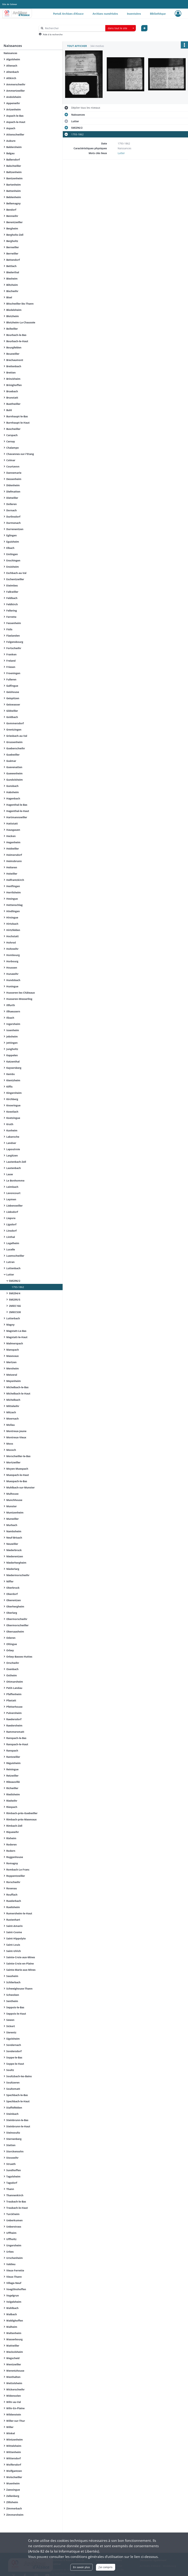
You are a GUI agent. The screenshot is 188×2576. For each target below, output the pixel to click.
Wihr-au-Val (13, 2402)
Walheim (11, 2326)
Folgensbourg (14, 642)
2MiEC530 (15, 1312)
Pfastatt (11, 1700)
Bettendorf (13, 259)
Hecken (11, 836)
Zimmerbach (14, 2508)
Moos (9, 1443)
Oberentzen (13, 1600)
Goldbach (12, 717)
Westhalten (13, 2377)
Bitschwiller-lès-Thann (20, 303)
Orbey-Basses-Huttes (19, 1656)
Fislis (9, 629)
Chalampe (12, 447)
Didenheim (13, 485)
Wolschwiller (14, 2477)
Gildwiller (12, 710)
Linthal (10, 1237)
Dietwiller (12, 497)
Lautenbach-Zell (16, 1161)
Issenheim (12, 1030)
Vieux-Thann (14, 2276)
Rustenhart (13, 1919)
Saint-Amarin (14, 1926)
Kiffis (9, 1086)
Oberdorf (12, 1594)
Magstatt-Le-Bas (16, 1331)
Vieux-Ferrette (15, 2270)
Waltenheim (13, 2333)
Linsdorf (11, 1230)
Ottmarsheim (14, 1681)
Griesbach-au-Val (16, 736)
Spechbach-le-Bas (17, 2095)
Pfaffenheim (14, 1694)
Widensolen (13, 2395)
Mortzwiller (13, 1462)
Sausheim (12, 1976)
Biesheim (12, 278)
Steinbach (12, 2114)
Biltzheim (12, 285)
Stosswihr (12, 2157)
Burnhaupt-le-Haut (18, 422)
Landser (11, 1143)
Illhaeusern (13, 1011)
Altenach (11, 65)
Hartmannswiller (16, 817)
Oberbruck (13, 1587)
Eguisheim (12, 541)
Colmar (10, 460)
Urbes (10, 2251)
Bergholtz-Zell (14, 234)
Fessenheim (13, 623)
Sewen (10, 2020)
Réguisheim (13, 1763)
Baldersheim (14, 147)
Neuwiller (12, 1544)
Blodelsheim (14, 310)
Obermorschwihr (16, 1619)
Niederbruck (14, 1550)
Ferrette (11, 616)
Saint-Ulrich (13, 1951)
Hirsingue (12, 917)
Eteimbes (12, 585)
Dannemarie (13, 472)
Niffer (9, 1581)
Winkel (10, 2433)
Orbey (10, 1650)
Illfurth (10, 1005)
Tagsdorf (11, 2182)
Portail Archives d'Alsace (68, 13)
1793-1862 (18, 1287)
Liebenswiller (14, 1205)
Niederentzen (14, 1556)
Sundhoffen (13, 2170)
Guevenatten (14, 767)
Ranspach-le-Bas (16, 1738)
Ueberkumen (14, 2220)
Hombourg (13, 955)
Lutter (10, 1274)
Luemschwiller (15, 1255)
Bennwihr (12, 216)
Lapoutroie (13, 1149)
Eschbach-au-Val (16, 573)
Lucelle (10, 1249)
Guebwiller (13, 754)
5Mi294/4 (14, 1293)
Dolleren (11, 504)
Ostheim (11, 1675)
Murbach (11, 1525)
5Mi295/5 (14, 1299)
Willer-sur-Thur (15, 2420)
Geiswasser (13, 704)
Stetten (10, 2145)
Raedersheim (14, 1725)
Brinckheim (13, 378)
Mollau (10, 1425)
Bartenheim (13, 184)
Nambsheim (13, 1531)
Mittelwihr (12, 1406)
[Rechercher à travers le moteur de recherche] (74, 28)
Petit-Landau (14, 1688)
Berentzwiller (14, 222)
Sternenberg (14, 2139)
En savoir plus (81, 2567)
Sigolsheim (13, 2038)
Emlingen (12, 554)
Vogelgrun (12, 2295)
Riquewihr (12, 1832)
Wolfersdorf (13, 2464)
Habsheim (12, 792)
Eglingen (11, 535)
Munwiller (12, 1518)
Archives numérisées (105, 13)
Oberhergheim (15, 1606)
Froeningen (13, 673)
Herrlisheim (13, 892)
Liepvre (10, 1218)
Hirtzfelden (13, 930)
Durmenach (13, 523)
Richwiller (12, 1788)
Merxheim (12, 1368)
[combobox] (120, 28)
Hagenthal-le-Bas (16, 804)
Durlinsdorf (13, 516)
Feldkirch (12, 604)
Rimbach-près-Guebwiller (21, 1813)
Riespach (11, 1807)
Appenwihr (13, 103)
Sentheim (12, 2001)
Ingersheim (13, 1024)
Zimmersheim (15, 2514)
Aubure (10, 140)
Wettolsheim (14, 2383)
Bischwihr (12, 291)
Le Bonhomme (15, 1180)
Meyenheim (13, 1381)
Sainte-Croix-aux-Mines (20, 1957)
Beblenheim (13, 197)
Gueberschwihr (15, 748)
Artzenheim (13, 109)
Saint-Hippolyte (16, 1938)
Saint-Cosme (14, 1932)
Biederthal (12, 272)
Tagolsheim (13, 2176)
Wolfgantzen (14, 2471)
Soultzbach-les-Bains (19, 2076)
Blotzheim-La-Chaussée (20, 322)
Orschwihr (12, 1663)
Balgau (10, 153)
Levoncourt (13, 1193)
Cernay (10, 441)
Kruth (9, 1124)
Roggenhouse (14, 1857)
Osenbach (12, 1669)
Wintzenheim (14, 2439)
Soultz (10, 2070)
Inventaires (134, 13)
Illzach (10, 1017)
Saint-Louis (13, 1944)
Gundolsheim (14, 779)
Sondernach (13, 2045)
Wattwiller (12, 2345)
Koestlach (12, 1111)
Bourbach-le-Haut (17, 341)
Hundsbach (13, 980)
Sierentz (11, 2032)
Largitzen (12, 1155)
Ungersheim (13, 2245)
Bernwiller (12, 247)
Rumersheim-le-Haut (19, 1913)
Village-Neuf (13, 2283)
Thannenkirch (14, 2195)
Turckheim (13, 2214)
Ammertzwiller (15, 90)
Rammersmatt (15, 1731)
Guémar (11, 761)
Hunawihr (12, 974)
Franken (11, 654)
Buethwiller (13, 404)
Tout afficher (77, 46)
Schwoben (12, 1995)
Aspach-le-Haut (15, 122)
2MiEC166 (15, 1306)
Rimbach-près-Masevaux (21, 1819)
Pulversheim (14, 1713)
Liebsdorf (12, 1212)
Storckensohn (15, 2151)
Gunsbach (12, 786)
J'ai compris (105, 2567)
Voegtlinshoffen (16, 2289)
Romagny (12, 1863)
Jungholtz (12, 1049)
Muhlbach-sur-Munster (20, 1487)
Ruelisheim (13, 1907)
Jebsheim (12, 1036)
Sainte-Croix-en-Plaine (20, 1963)
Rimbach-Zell (14, 1825)
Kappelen (12, 1055)
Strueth (11, 2164)
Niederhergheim (16, 1562)
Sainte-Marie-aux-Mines (21, 1969)
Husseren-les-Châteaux (20, 992)
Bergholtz (12, 241)
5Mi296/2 (14, 1280)
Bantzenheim (14, 178)
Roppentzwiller (15, 1876)
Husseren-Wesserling (19, 999)
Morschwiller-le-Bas (18, 1456)
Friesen (10, 667)
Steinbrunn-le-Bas (17, 2120)
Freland (11, 660)
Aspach (10, 128)
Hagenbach (13, 798)
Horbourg (12, 961)
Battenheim (13, 191)
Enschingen (13, 560)
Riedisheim (13, 1794)
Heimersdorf (14, 855)
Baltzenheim (14, 172)
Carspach (12, 435)
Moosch (11, 1450)
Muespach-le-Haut (17, 1475)
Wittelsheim (13, 2446)
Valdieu (10, 2264)
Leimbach (12, 1186)
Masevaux (12, 1356)
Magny (10, 1324)
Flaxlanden (13, 635)
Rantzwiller (13, 1756)
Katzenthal (13, 1061)
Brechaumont (14, 360)
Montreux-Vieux (16, 1437)
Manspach (12, 1349)
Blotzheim (12, 316)
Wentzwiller (13, 2364)
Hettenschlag (14, 905)
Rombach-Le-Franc (17, 1869)
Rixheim (11, 1838)
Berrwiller (12, 253)
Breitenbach (13, 366)
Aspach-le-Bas (15, 115)
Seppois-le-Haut (16, 2013)
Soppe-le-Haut (15, 2063)
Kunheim (11, 1130)
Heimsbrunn (14, 861)
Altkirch (11, 78)
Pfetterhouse (14, 1706)
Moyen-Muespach (17, 1468)
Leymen (11, 1199)
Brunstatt (12, 397)
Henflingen (13, 886)
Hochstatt (12, 936)
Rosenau (11, 1888)
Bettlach (11, 266)
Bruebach (12, 391)
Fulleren (11, 679)
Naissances (10, 53)
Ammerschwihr (15, 84)
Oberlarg (11, 1612)
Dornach (11, 510)
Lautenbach (13, 1168)
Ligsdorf (11, 1224)
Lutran (10, 1262)
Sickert (10, 2026)
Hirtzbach (12, 923)
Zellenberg (12, 2496)
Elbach (10, 548)
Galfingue (12, 685)
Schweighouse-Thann (19, 1988)
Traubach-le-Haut (17, 2207)
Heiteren (11, 867)
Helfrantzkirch (15, 880)
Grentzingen (13, 729)
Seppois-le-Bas (15, 2007)
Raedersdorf (13, 1719)
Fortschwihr (13, 648)
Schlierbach (13, 1982)
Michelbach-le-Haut (18, 1393)
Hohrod (11, 942)
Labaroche (12, 1136)
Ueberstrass (13, 2226)
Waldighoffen (14, 2320)
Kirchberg (12, 1099)
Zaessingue (13, 2489)
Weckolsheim (14, 2352)
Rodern (10, 1850)
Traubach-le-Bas (16, 2201)
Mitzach (11, 1412)
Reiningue (12, 1769)
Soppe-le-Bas (14, 2057)
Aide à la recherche (53, 34)
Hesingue (12, 898)
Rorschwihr (13, 1882)
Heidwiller (12, 848)
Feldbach (11, 598)
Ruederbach (13, 1901)
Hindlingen (13, 911)
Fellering (11, 610)
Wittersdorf (13, 2458)
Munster (11, 1506)
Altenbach (12, 72)
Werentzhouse (15, 2370)
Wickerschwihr (15, 2389)
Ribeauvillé (13, 1782)
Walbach (11, 2314)
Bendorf (11, 209)
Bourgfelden (13, 347)
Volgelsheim (13, 2301)
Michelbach (13, 1399)
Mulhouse (12, 1493)
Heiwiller (11, 873)
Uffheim (11, 2233)
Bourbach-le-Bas (16, 335)
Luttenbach (13, 1268)
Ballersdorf (13, 159)
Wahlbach (12, 2308)
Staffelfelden (14, 2107)
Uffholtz (11, 2239)
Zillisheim (12, 2502)
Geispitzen (12, 698)
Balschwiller (13, 166)
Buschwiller (13, 429)
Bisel (9, 297)
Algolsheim (13, 59)
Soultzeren (13, 2082)
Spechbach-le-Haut (18, 2101)
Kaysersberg (13, 1067)
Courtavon (12, 466)
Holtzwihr (12, 948)
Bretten (11, 372)
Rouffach (11, 1894)
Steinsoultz (13, 2132)
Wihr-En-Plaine (15, 2408)
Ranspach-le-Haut (17, 1744)
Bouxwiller (12, 353)
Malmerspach (14, 1343)
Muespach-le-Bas (16, 1481)
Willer (9, 2427)
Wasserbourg (14, 2339)
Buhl (9, 410)
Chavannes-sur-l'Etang (20, 454)
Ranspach (12, 1750)
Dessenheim (13, 479)
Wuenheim (13, 2483)
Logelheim (12, 1243)
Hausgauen (13, 829)
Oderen (10, 1637)
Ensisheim (12, 566)
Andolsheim (13, 97)
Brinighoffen (14, 385)
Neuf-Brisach (14, 1537)
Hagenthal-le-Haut (17, 811)
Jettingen (12, 1042)
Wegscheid (13, 2358)
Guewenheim (14, 773)
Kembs (10, 1074)
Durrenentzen (14, 529)
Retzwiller (12, 1775)
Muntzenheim (15, 1512)
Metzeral (11, 1374)
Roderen (11, 1844)
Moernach (12, 1418)
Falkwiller (12, 591)
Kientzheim (13, 1080)
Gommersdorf (15, 723)
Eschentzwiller (15, 579)
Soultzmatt (13, 2088)
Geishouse (12, 692)
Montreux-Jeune (16, 1431)
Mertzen (11, 1362)
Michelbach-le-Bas (17, 1387)
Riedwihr (11, 1800)
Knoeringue (13, 1105)
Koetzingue (13, 1118)
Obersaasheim (15, 1631)
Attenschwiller (15, 134)
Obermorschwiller (17, 1625)
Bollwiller (12, 328)
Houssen (11, 967)
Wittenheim (13, 2452)
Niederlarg (12, 1569)
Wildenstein (13, 2414)
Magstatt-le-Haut (16, 1337)
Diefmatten (13, 491)
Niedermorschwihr (17, 1575)
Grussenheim (14, 742)
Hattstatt (12, 823)
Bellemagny (13, 203)
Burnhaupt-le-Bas (17, 416)
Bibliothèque (158, 13)
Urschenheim (14, 2258)
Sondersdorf (14, 2051)
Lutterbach (13, 1318)
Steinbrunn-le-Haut (18, 2126)
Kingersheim (14, 1093)
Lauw (9, 1174)
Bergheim (12, 228)
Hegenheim (13, 842)
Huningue (12, 986)
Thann (10, 2189)
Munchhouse (14, 1500)
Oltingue (11, 1644)
